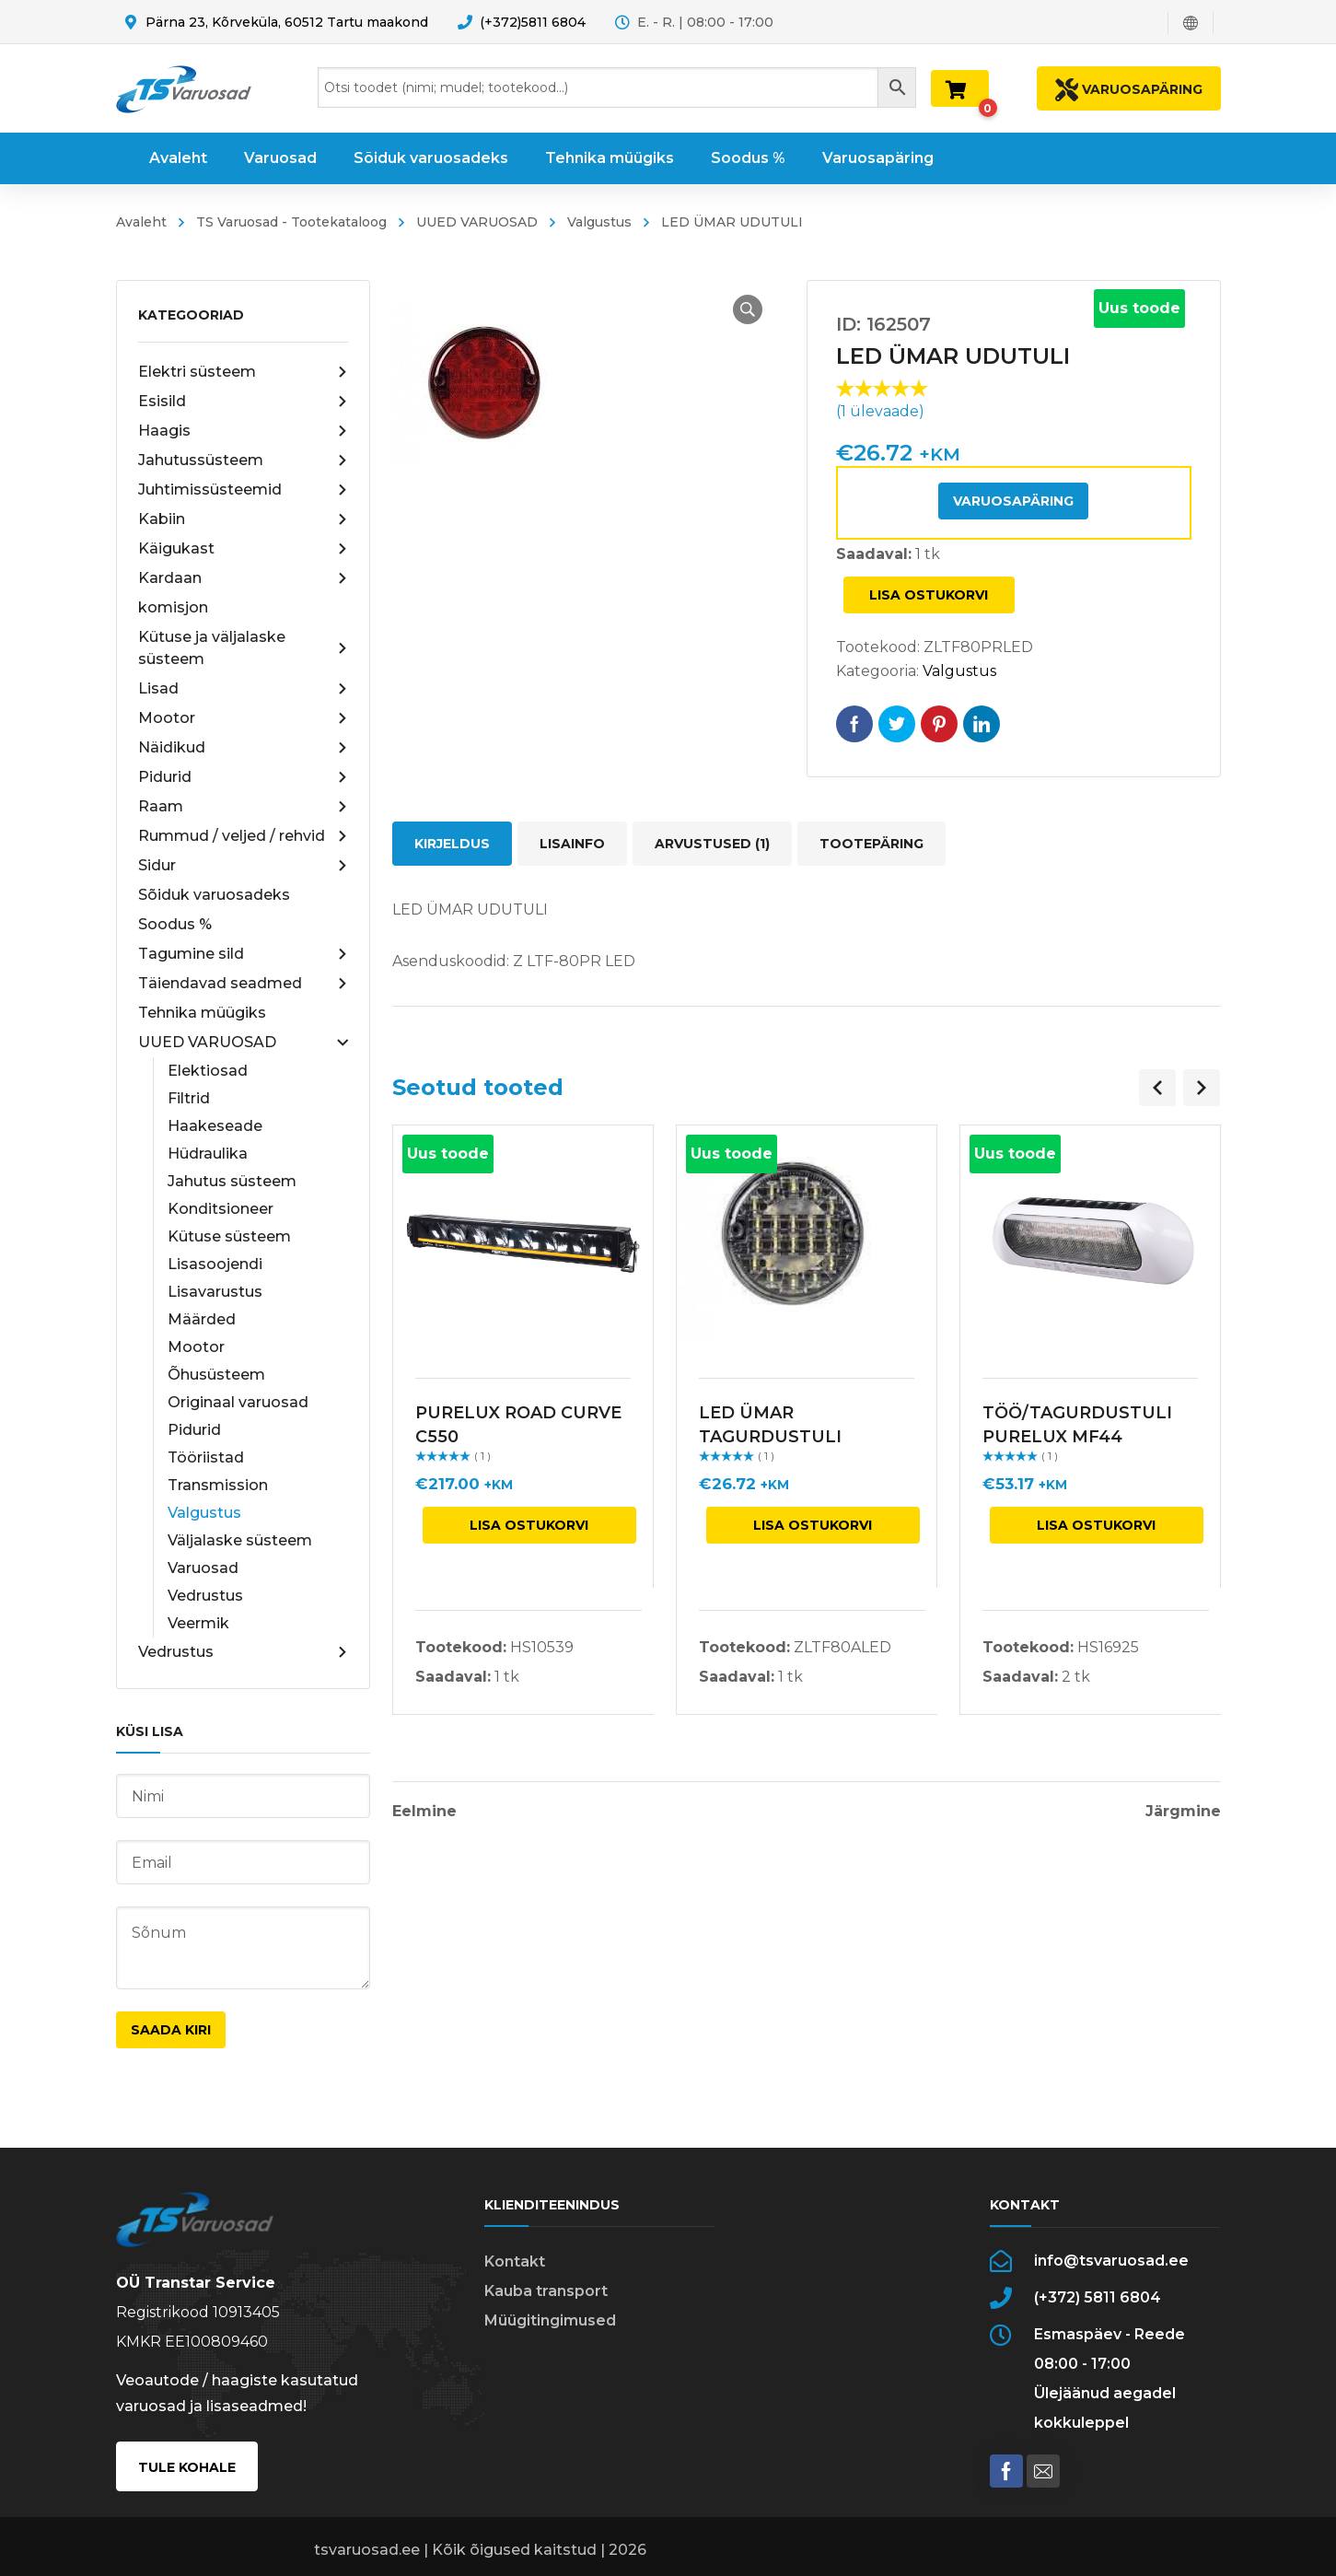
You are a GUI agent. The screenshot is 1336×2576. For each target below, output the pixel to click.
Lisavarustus (215, 1291)
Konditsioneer (220, 1209)
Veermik (198, 1623)
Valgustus (599, 222)
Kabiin (243, 519)
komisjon (173, 607)
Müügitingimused (550, 2320)
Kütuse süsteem (229, 1236)
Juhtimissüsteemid (243, 490)
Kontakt (514, 2261)
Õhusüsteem (216, 1374)
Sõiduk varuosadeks (214, 894)
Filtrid (189, 1098)
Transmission (218, 1485)
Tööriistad (206, 1457)
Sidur (243, 865)
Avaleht (141, 222)
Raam (243, 807)
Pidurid (243, 777)
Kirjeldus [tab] (452, 843)
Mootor (243, 718)
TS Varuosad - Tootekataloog (291, 222)
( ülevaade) (880, 411)
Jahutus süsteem (232, 1181)
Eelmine (424, 1811)
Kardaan (243, 578)
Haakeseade (215, 1126)
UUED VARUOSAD (477, 222)
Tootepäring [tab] (871, 843)
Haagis (243, 431)
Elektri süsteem (243, 372)
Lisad (243, 689)
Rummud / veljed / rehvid (243, 836)
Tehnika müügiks (202, 1012)
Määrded (202, 1319)
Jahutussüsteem (243, 460)
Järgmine (1183, 1811)
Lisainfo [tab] (572, 843)
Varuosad (203, 1568)
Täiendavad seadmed (243, 983)
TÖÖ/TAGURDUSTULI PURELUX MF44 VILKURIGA (1077, 1437)
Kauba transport (546, 2291)
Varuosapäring (1013, 501)
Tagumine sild (243, 954)
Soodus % (175, 924)
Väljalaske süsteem (240, 1540)
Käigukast (243, 549)
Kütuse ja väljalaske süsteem (243, 648)
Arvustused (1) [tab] (712, 843)
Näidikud (243, 748)
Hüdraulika (208, 1153)
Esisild (243, 401)
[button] (747, 309)
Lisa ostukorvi (928, 595)
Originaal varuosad (238, 1402)
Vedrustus (205, 1595)
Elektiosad (208, 1070)
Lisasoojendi (215, 1264)
